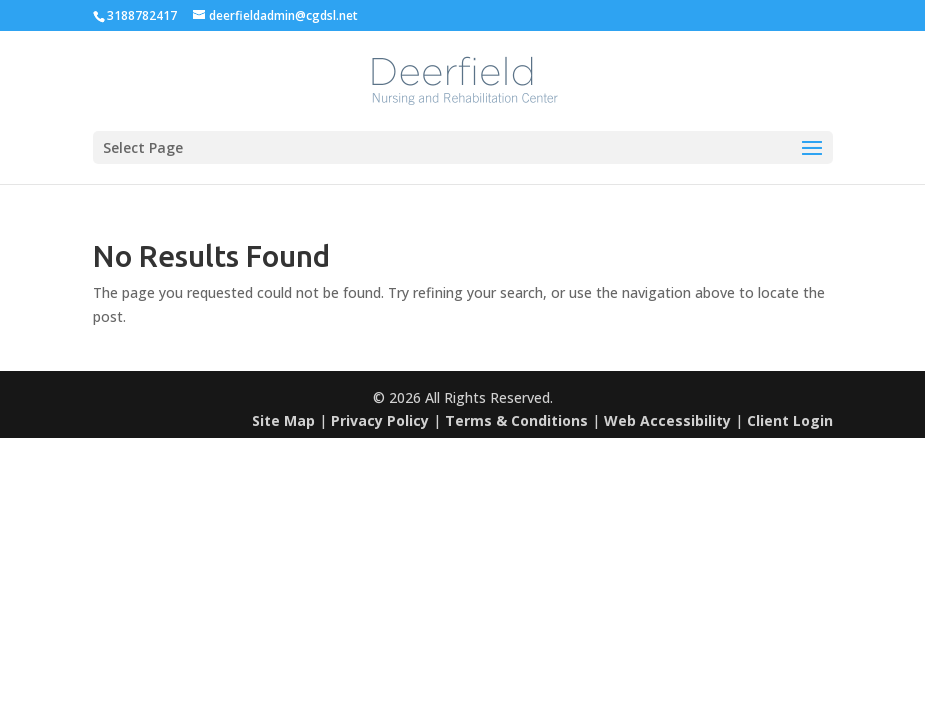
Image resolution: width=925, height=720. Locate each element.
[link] (465, 79)
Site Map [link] (283, 420)
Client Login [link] (790, 420)
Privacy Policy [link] (380, 420)
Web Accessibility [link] (667, 420)
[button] (463, 147)
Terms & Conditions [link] (516, 420)
